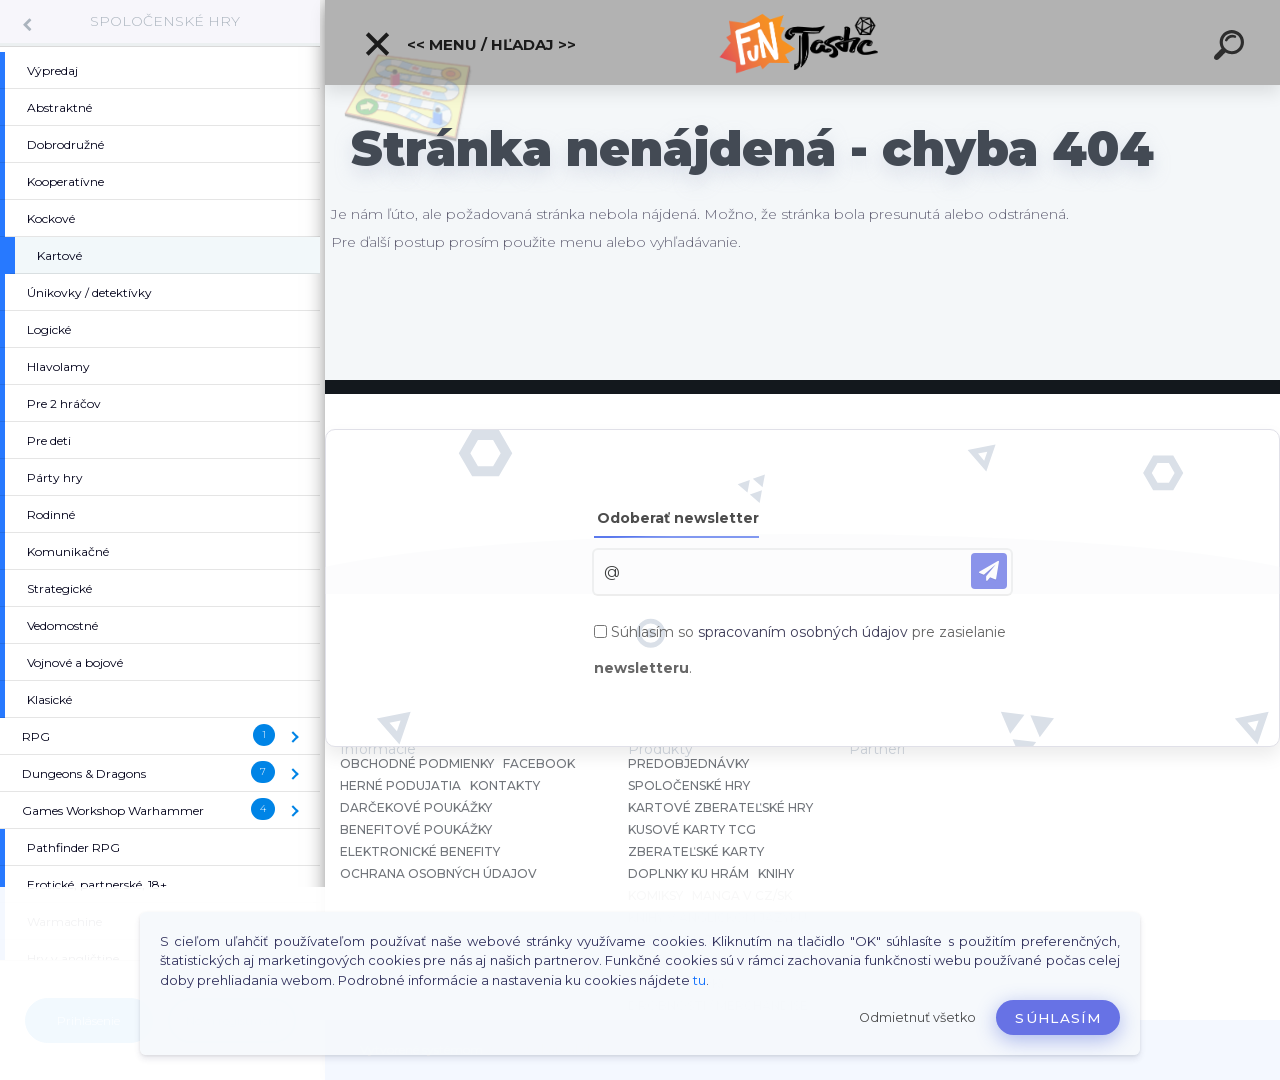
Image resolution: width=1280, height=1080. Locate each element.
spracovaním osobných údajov (803, 632)
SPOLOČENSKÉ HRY (165, 21)
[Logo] (802, 42)
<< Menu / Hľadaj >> (469, 44)
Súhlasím (1058, 1018)
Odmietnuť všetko (917, 1017)
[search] (1232, 48)
